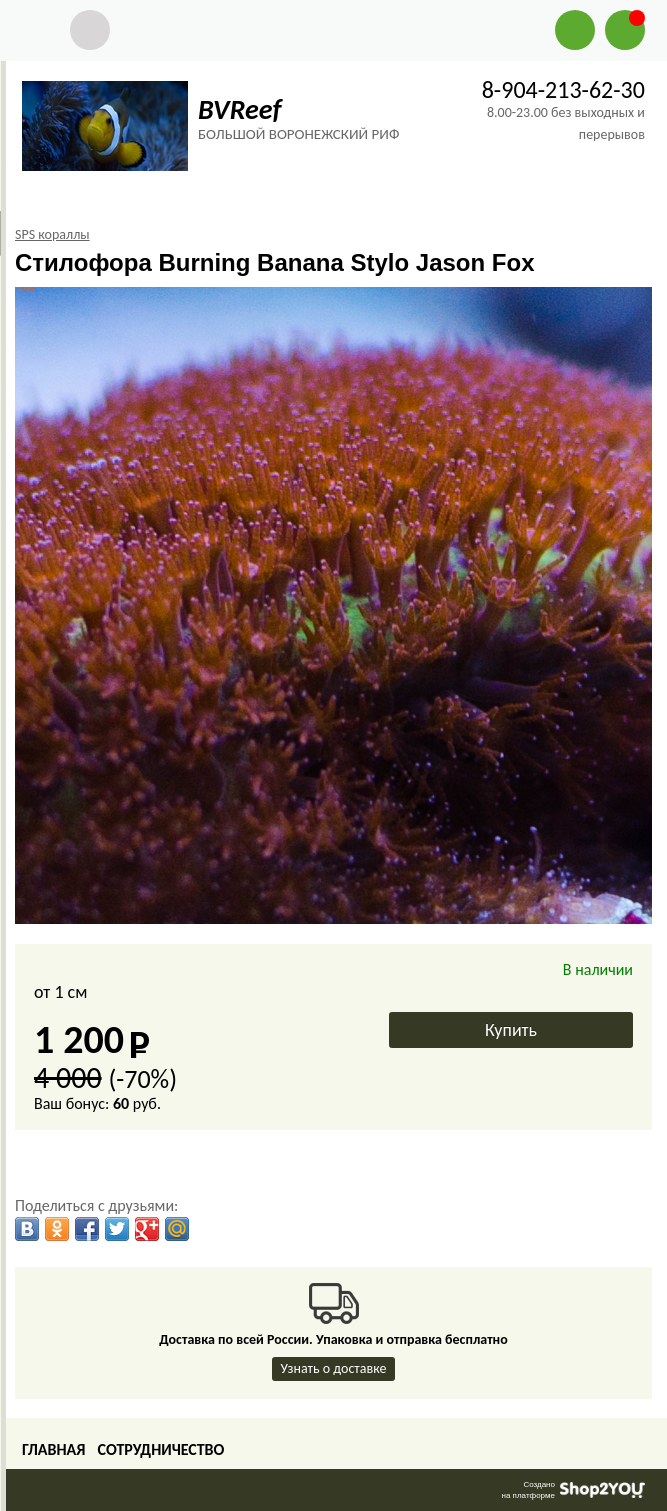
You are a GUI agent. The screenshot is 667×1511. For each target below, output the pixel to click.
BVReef (239, 109)
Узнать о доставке (334, 1368)
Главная (53, 1449)
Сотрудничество (160, 1449)
